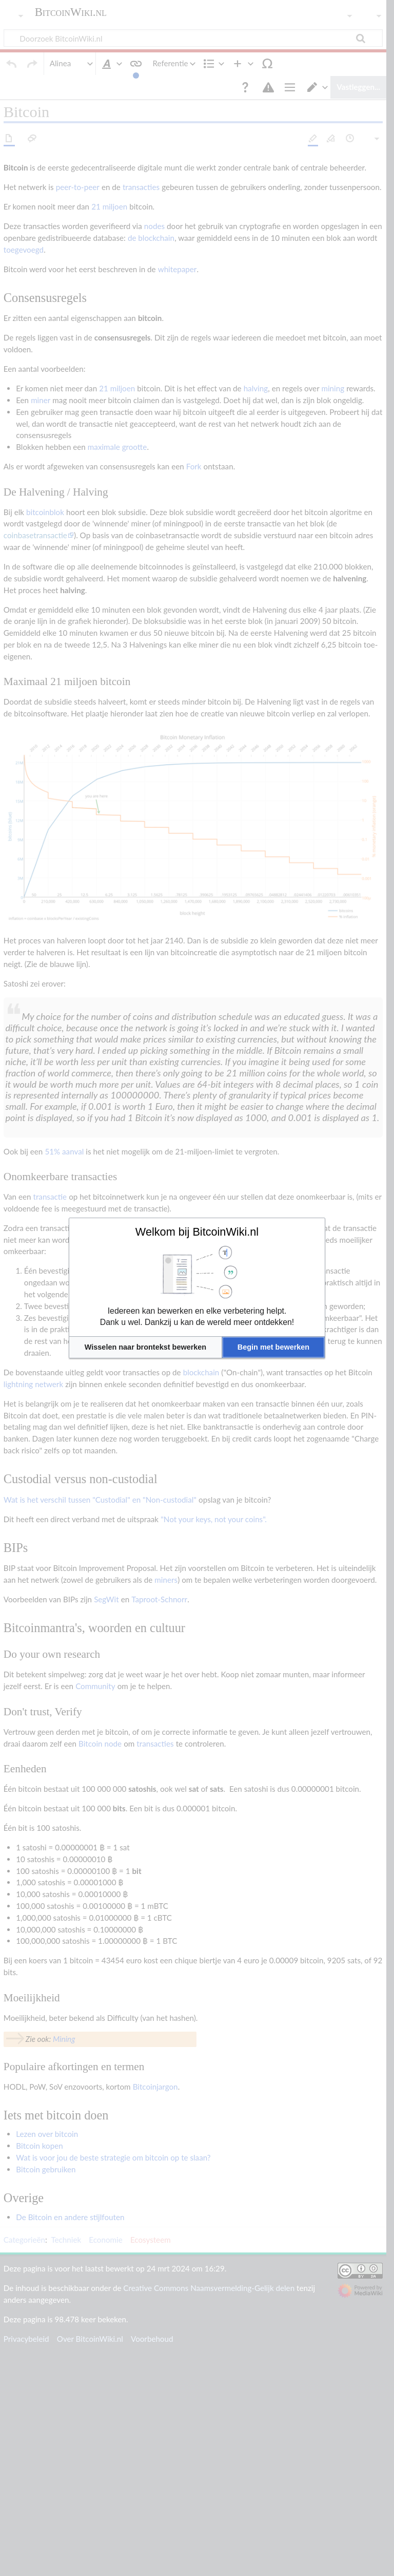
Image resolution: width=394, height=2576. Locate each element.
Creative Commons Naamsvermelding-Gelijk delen (208, 2558)
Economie (105, 2509)
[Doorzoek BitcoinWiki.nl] (197, 38)
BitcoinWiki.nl (71, 12)
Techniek (66, 2509)
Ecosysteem (150, 2509)
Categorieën (24, 2509)
